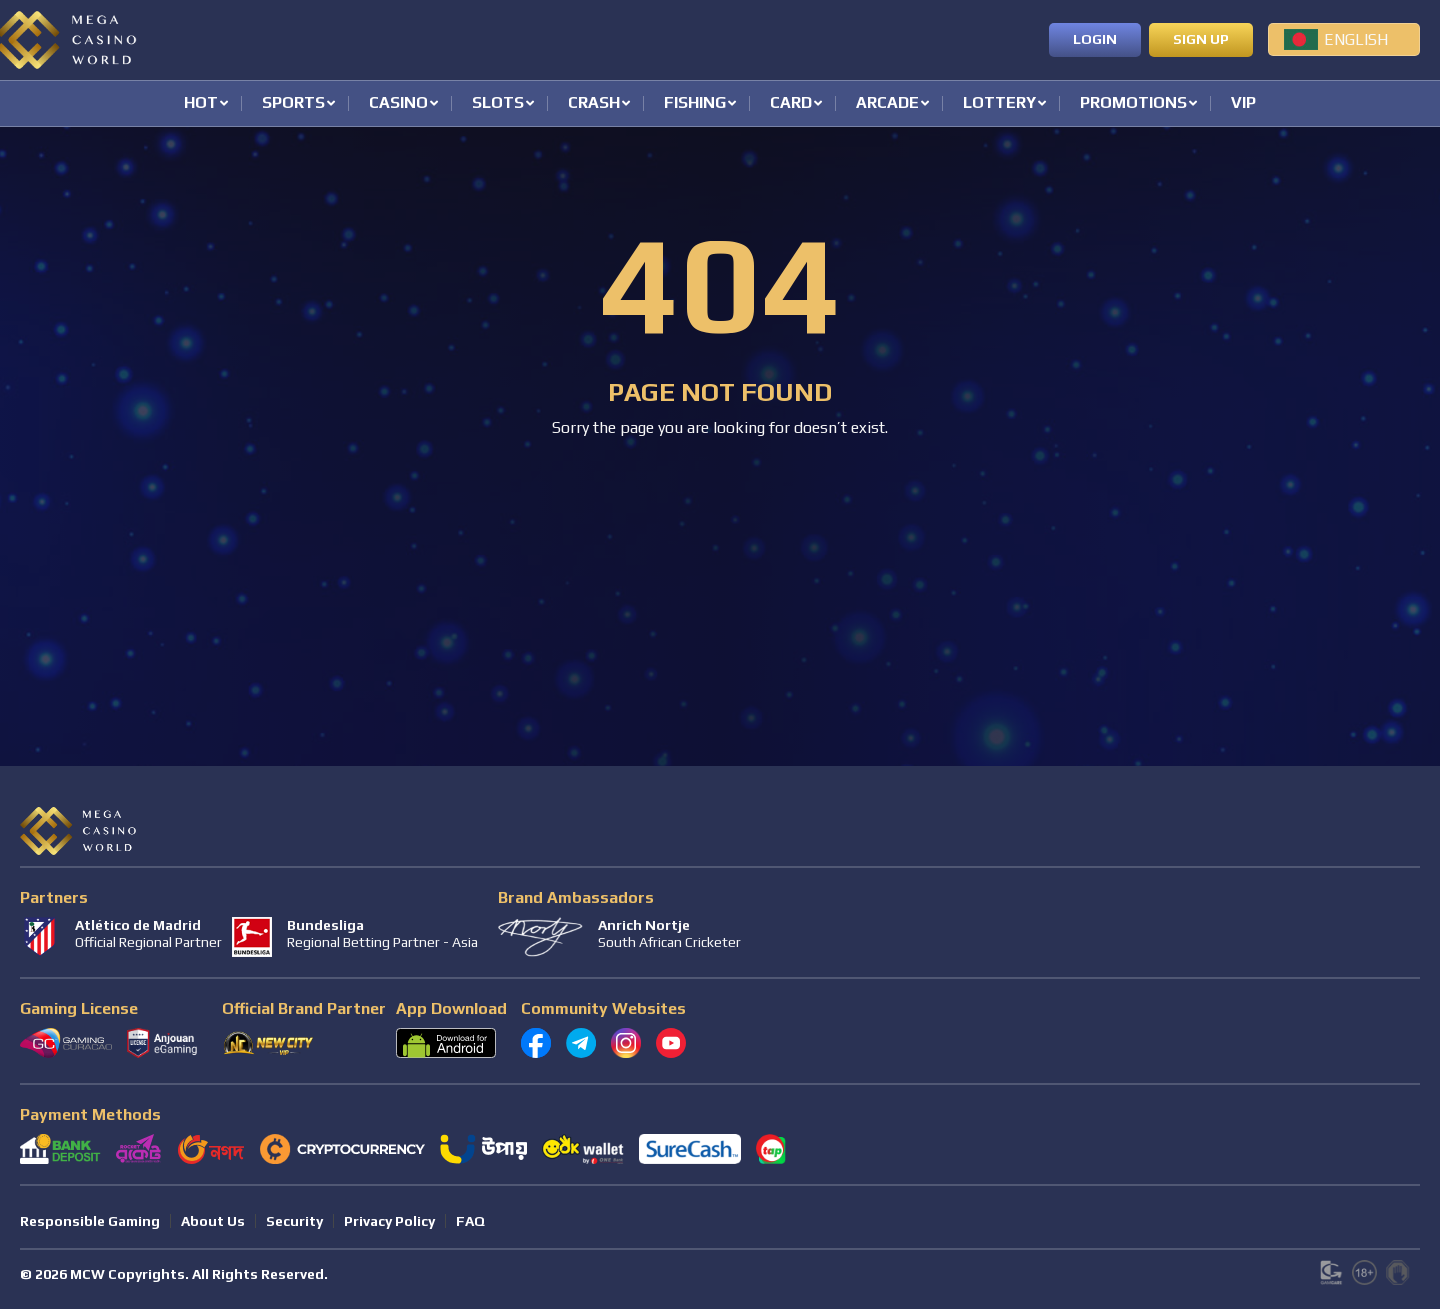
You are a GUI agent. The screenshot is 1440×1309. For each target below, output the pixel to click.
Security (294, 1221)
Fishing (695, 103)
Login (1095, 39)
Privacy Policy (389, 1221)
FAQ (470, 1221)
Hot (201, 103)
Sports (293, 103)
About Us (213, 1221)
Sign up (1201, 39)
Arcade (887, 103)
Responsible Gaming (90, 1221)
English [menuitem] (1356, 39)
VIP (1243, 103)
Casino (398, 103)
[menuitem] (1344, 39)
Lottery (999, 103)
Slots (498, 103)
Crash (594, 103)
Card (791, 103)
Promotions (1133, 103)
